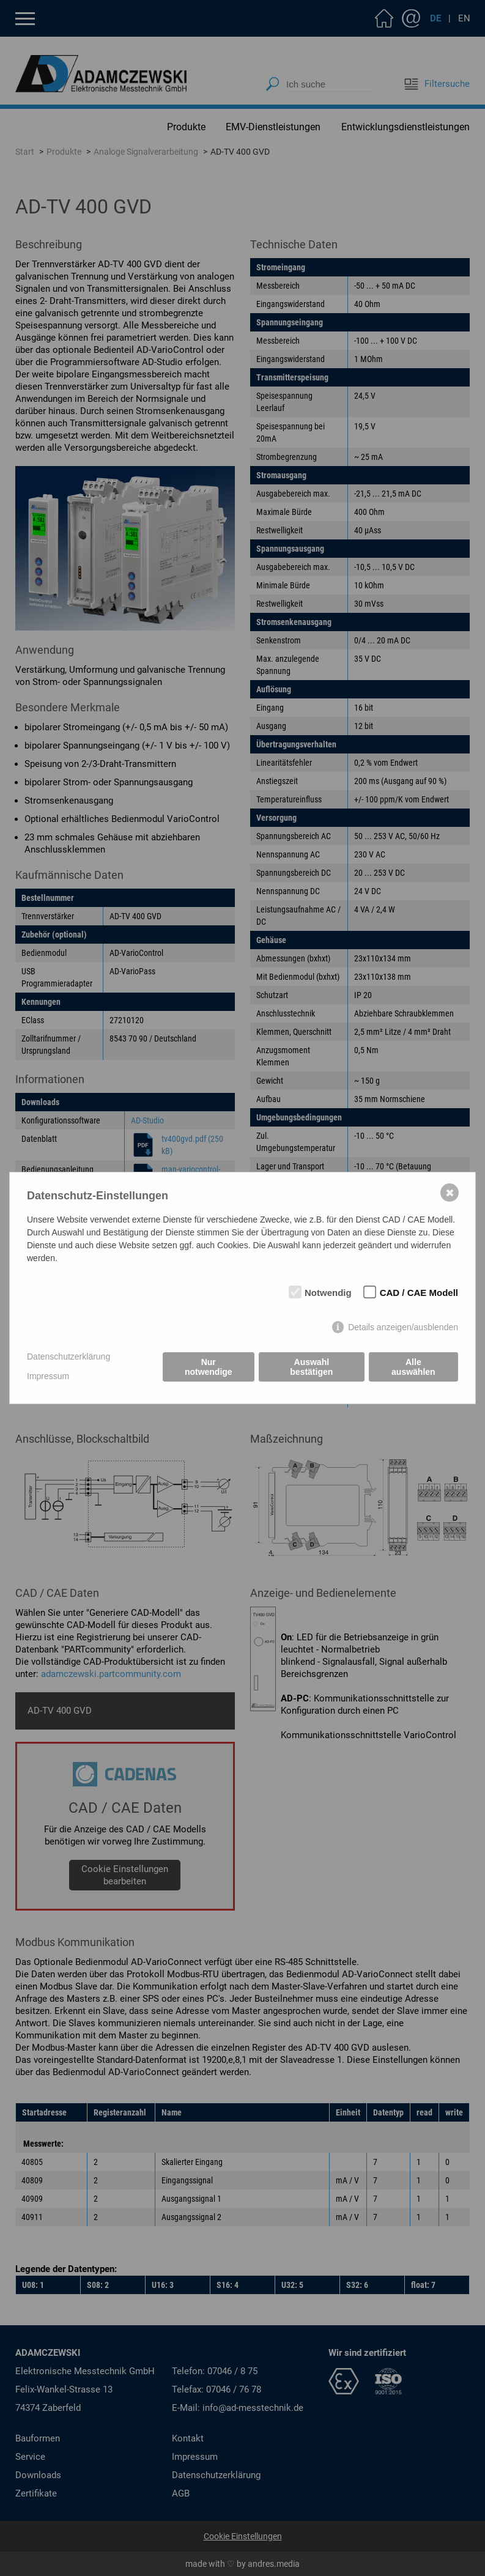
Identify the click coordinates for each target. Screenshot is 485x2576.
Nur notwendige (208, 1367)
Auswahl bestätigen (311, 1367)
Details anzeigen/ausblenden (403, 1327)
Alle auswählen (413, 1367)
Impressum (48, 1376)
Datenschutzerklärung (68, 1356)
